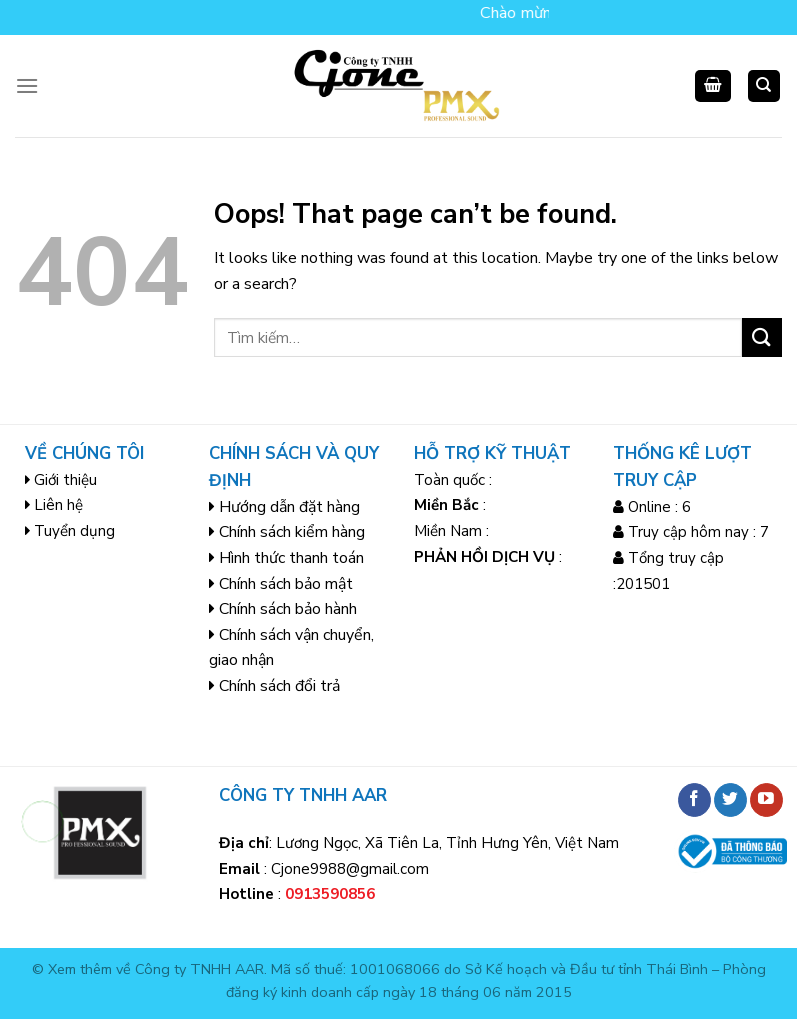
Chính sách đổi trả (279, 686)
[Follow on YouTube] (766, 800)
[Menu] (27, 85)
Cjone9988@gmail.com (350, 869)
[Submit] (762, 337)
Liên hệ (58, 505)
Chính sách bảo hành (288, 609)
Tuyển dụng (74, 531)
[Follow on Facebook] (694, 800)
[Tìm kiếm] (764, 86)
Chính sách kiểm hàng (292, 532)
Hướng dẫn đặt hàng (289, 507)
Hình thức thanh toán (291, 558)
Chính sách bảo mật (286, 584)
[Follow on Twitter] (730, 800)
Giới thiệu (65, 480)
